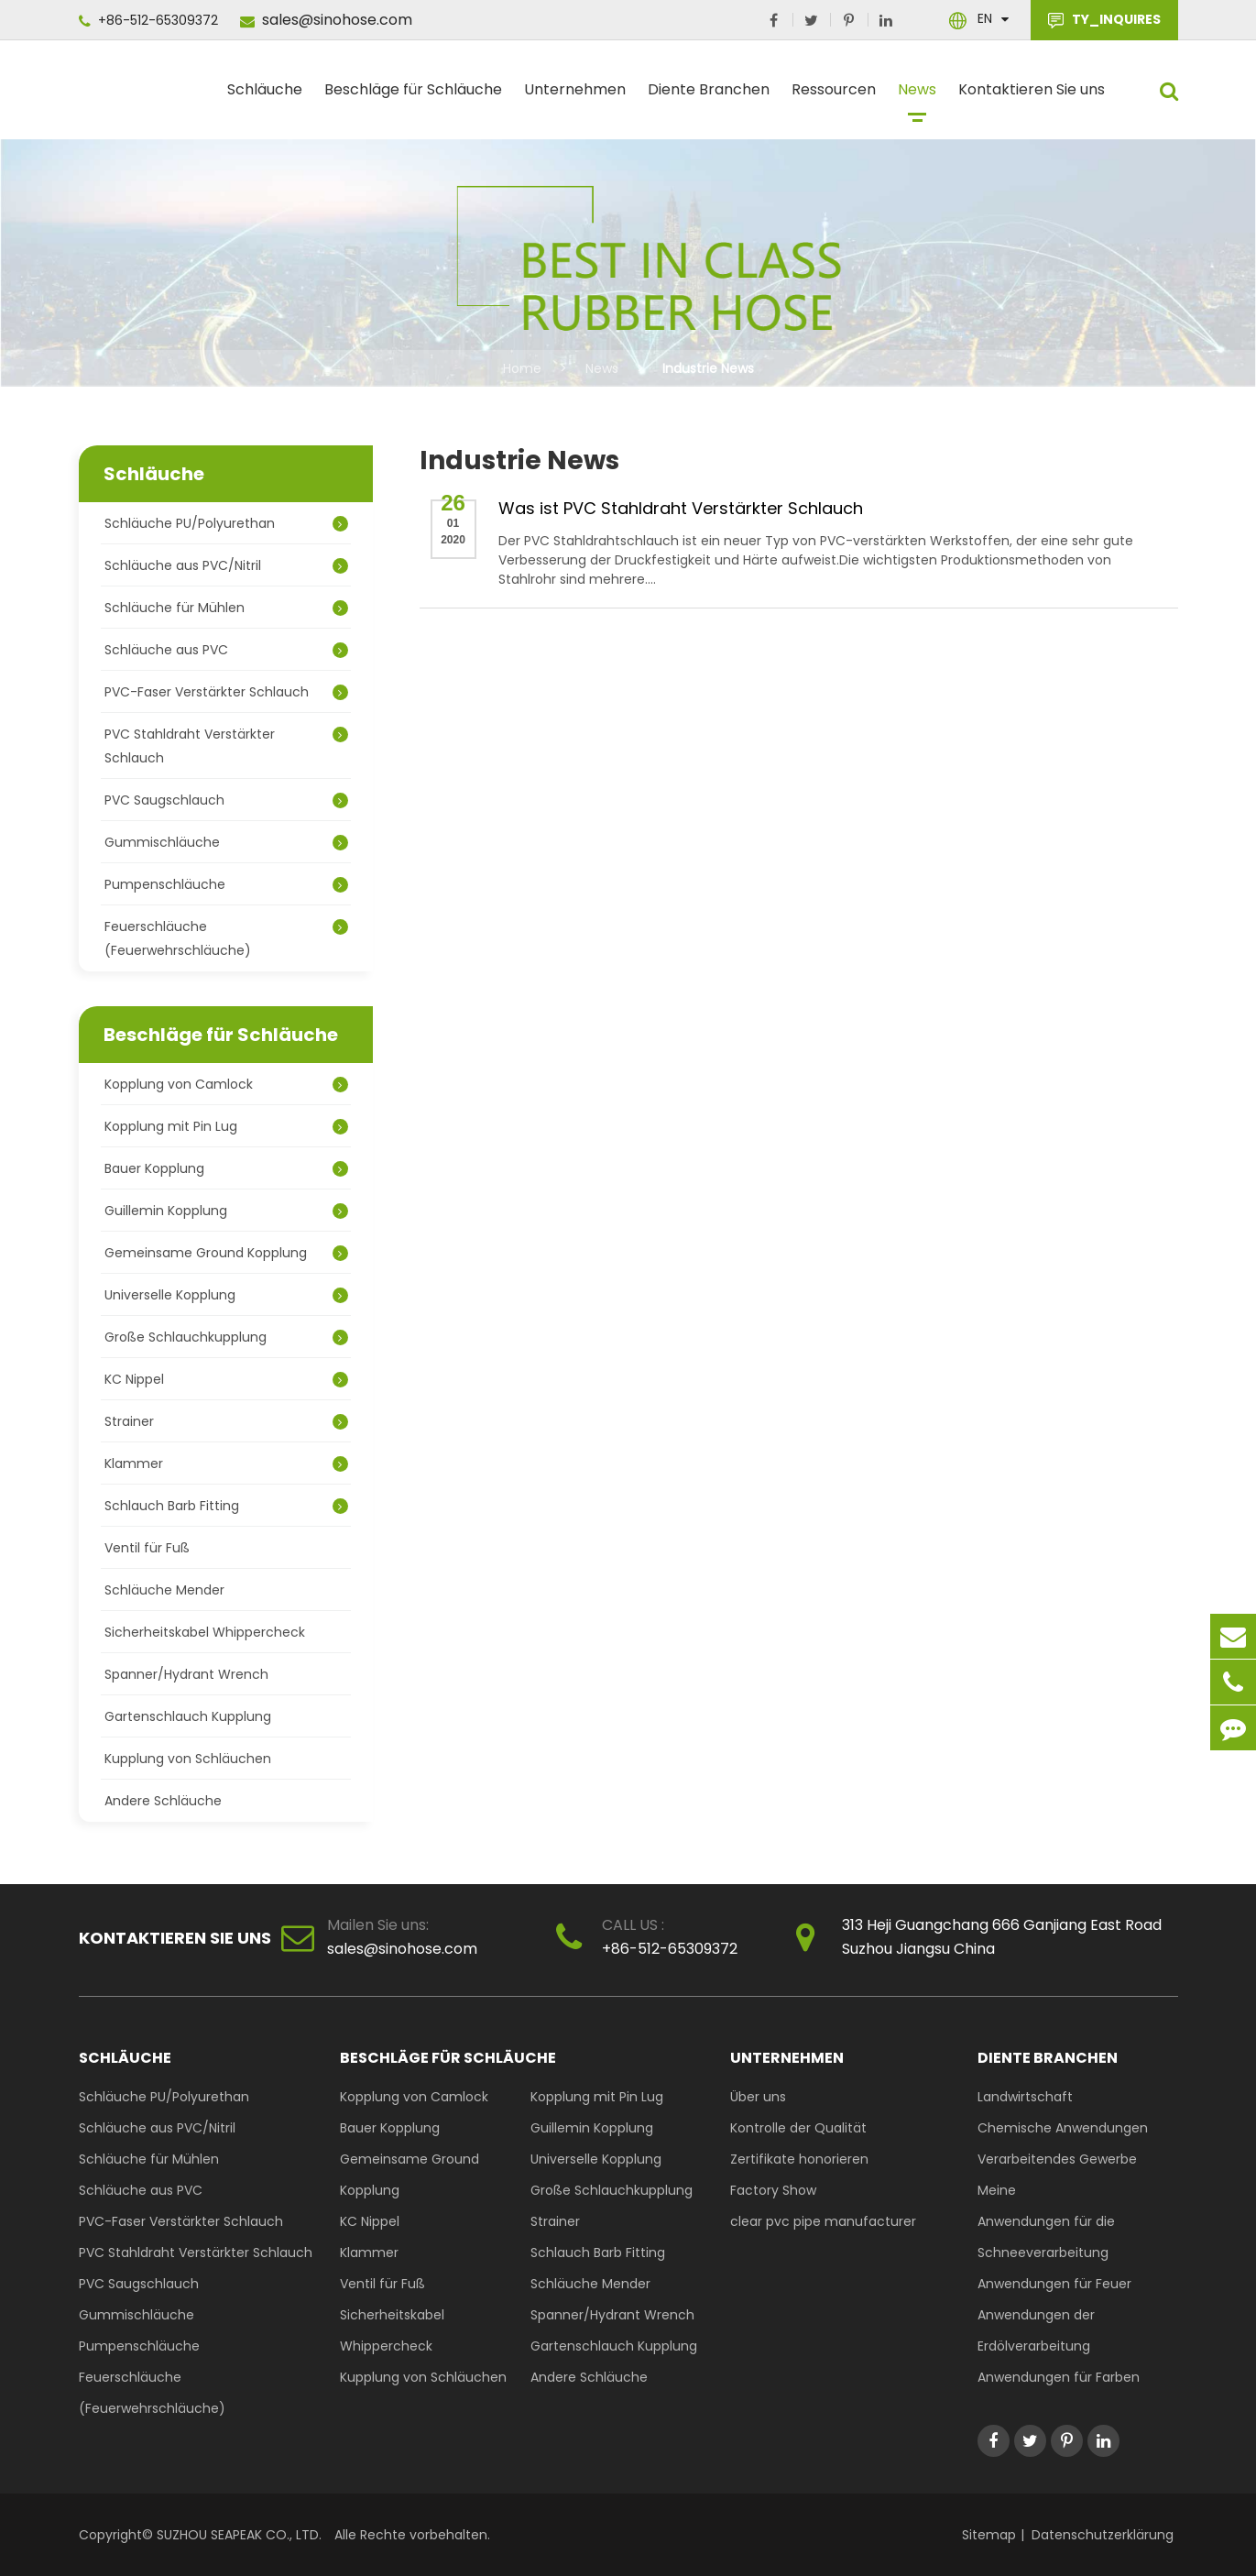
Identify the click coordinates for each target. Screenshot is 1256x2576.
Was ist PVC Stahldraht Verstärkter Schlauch (680, 508)
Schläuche (264, 97)
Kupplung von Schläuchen (187, 1758)
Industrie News (708, 368)
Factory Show (773, 2190)
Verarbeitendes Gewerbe (1057, 2159)
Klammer (226, 1463)
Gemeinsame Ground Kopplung (226, 1253)
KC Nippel (226, 1379)
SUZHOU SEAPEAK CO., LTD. (237, 2535)
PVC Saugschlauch (226, 800)
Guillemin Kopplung (226, 1210)
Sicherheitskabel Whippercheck (204, 1632)
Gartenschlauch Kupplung (187, 1716)
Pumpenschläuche (226, 884)
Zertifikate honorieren (799, 2159)
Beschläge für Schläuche (413, 97)
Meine (996, 2190)
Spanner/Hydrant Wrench (186, 1674)
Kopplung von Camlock (226, 1084)
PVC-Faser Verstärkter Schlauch (226, 692)
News (917, 97)
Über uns (758, 2097)
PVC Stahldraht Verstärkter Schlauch (226, 746)
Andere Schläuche (163, 1801)
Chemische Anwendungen (1062, 2128)
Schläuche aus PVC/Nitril (226, 565)
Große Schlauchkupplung (226, 1337)
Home (522, 368)
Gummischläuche (226, 842)
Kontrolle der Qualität (798, 2128)
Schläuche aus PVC (226, 650)
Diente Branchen (709, 97)
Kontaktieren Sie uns (1031, 97)
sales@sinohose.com (326, 19)
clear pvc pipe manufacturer (823, 2221)
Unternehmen (575, 97)
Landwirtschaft (1025, 2097)
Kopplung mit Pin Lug (226, 1126)
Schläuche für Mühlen (226, 607)
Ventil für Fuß (147, 1548)
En (984, 18)
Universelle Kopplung (226, 1295)
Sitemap (989, 2535)
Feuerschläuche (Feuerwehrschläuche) (226, 938)
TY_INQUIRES (1104, 20)
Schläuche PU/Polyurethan (226, 523)
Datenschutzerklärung (1103, 2535)
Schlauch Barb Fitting (226, 1505)
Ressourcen (834, 97)
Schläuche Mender (164, 1590)
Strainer (226, 1421)
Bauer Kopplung (226, 1168)
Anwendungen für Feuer (1054, 2284)
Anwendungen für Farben (1058, 2377)
